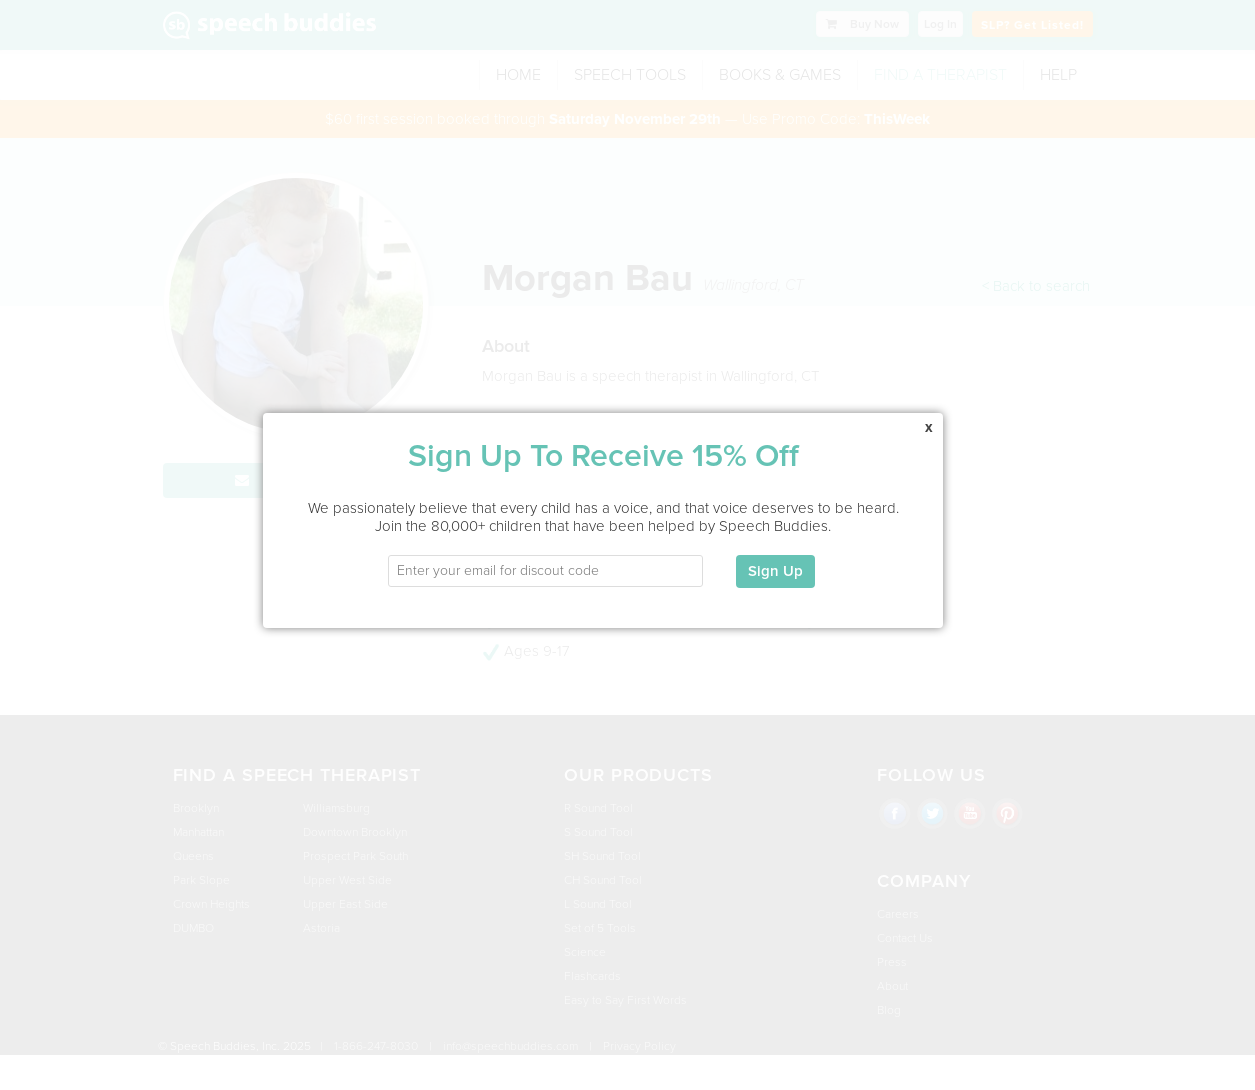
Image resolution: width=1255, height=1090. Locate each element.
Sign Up (775, 561)
